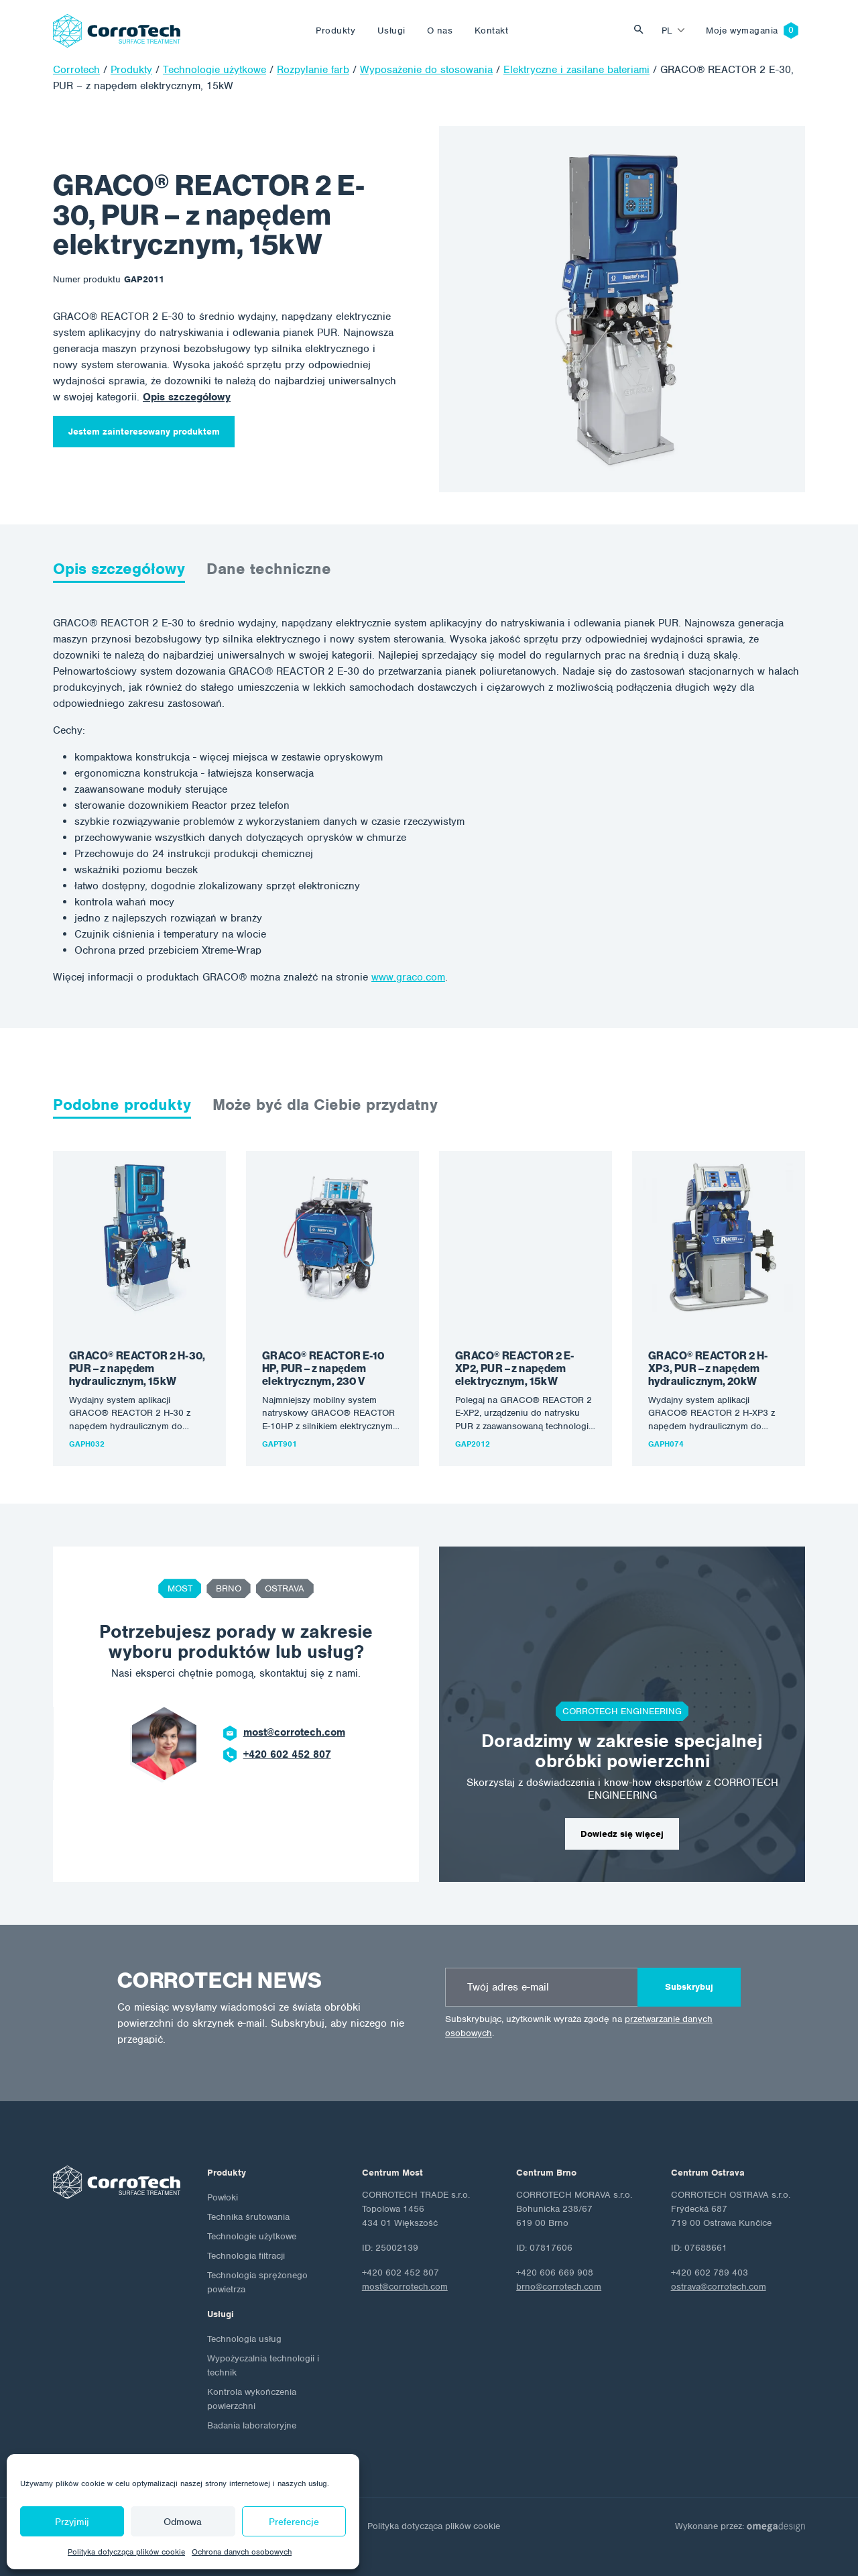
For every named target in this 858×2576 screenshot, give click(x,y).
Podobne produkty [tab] (122, 1105)
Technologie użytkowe (251, 2236)
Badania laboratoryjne (251, 2425)
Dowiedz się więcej (622, 1834)
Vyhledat (642, 30)
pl (667, 30)
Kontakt (492, 30)
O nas (440, 30)
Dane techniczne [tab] (268, 569)
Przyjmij (72, 2522)
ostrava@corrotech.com (718, 2286)
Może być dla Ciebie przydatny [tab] (325, 1105)
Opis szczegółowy (187, 397)
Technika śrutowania (248, 2217)
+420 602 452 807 (287, 1754)
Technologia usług (244, 2339)
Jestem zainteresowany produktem (144, 431)
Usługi (391, 30)
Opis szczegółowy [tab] (119, 569)
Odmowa (183, 2522)
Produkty (335, 30)
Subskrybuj (689, 1987)
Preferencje (294, 2522)
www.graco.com (408, 977)
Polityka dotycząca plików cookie (126, 2551)
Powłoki (222, 2197)
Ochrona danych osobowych (242, 2551)
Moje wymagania (742, 30)
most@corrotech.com (294, 1732)
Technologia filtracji (246, 2255)
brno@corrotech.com (558, 2286)
